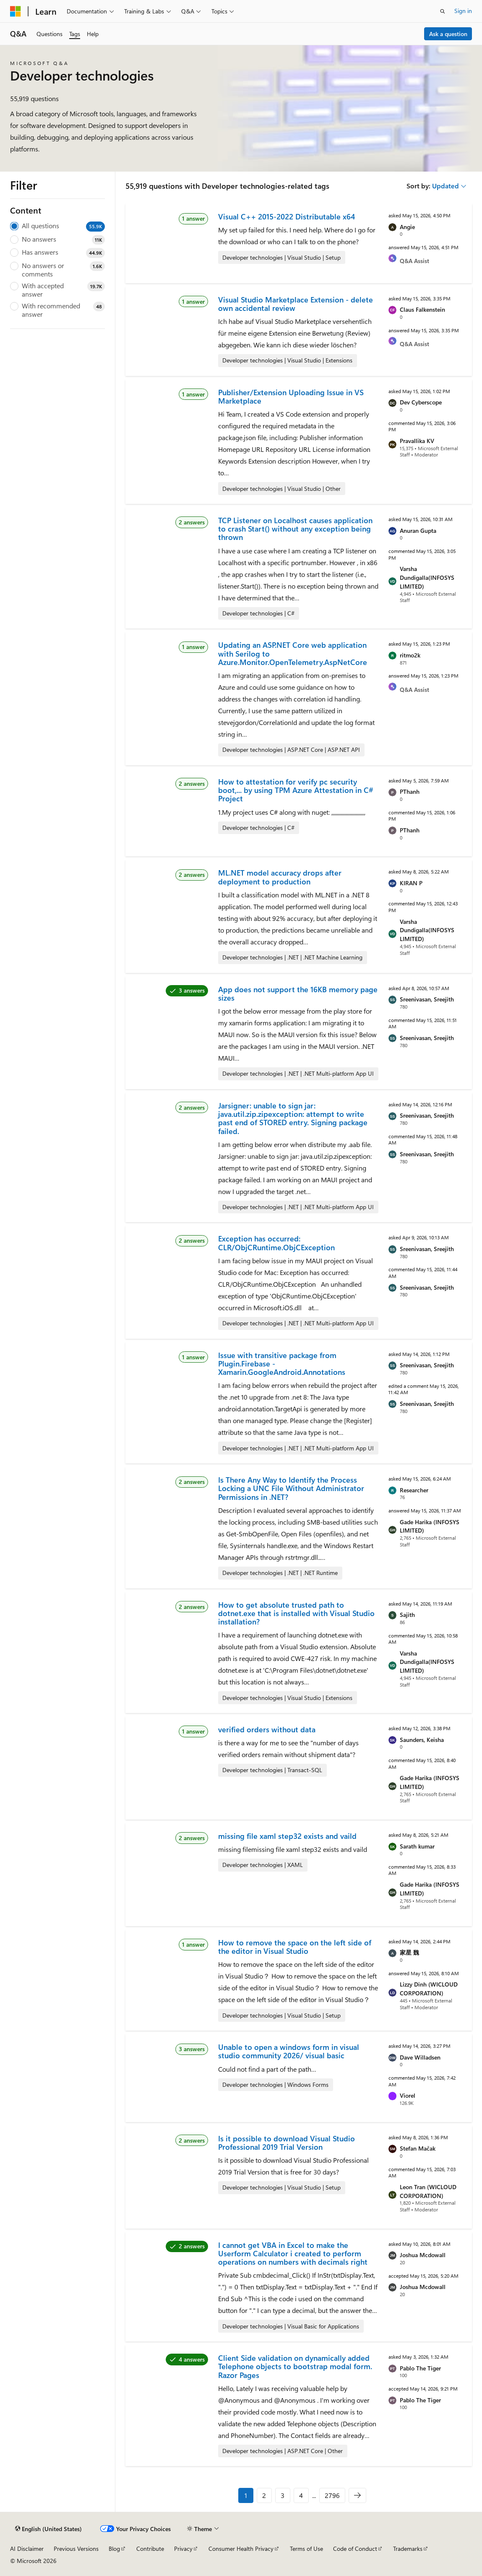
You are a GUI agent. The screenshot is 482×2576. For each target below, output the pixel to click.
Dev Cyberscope (421, 402)
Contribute (150, 2549)
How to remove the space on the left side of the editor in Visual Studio (294, 1946)
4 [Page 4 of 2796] (301, 2495)
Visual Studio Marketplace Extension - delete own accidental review (295, 304)
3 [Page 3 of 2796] (282, 2495)
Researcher (414, 1490)
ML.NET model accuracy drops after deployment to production (279, 877)
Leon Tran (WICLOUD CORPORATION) (428, 2191)
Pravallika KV (417, 441)
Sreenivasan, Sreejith (427, 999)
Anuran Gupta (418, 530)
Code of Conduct (355, 2549)
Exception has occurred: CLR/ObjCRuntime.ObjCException (276, 1242)
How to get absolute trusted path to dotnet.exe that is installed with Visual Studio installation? (296, 1613)
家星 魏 (409, 1952)
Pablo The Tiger (420, 2368)
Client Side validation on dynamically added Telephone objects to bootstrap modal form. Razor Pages (295, 2366)
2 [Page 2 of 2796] (264, 2495)
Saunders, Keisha (422, 1740)
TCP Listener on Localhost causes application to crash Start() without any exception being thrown (295, 528)
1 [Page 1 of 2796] (246, 2495)
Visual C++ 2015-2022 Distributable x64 (286, 216)
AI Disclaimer (27, 2549)
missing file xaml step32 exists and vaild (287, 1836)
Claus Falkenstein (422, 309)
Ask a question (448, 34)
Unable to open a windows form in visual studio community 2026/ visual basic (288, 2051)
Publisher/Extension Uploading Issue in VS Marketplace (291, 396)
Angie (407, 227)
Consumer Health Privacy (241, 2549)
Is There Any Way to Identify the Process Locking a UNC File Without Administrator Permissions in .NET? (291, 1488)
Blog (114, 2549)
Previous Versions (76, 2549)
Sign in (463, 11)
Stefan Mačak (417, 2148)
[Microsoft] (15, 11)
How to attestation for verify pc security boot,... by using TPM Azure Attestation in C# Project (295, 790)
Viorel (407, 2095)
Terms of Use (306, 2549)
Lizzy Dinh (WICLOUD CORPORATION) (429, 1988)
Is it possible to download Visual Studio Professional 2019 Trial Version (286, 2142)
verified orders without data (266, 1729)
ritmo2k (410, 655)
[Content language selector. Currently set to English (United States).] (48, 2529)
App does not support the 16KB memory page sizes (298, 993)
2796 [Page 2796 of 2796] (332, 2495)
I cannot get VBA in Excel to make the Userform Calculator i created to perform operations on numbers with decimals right (292, 2253)
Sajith (407, 1615)
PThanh (409, 791)
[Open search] (442, 11)
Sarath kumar (417, 1846)
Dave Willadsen (420, 2057)
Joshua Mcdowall (423, 2255)
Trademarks (407, 2549)
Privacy (183, 2549)
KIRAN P (411, 883)
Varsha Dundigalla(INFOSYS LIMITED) (427, 577)
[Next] (357, 2495)
